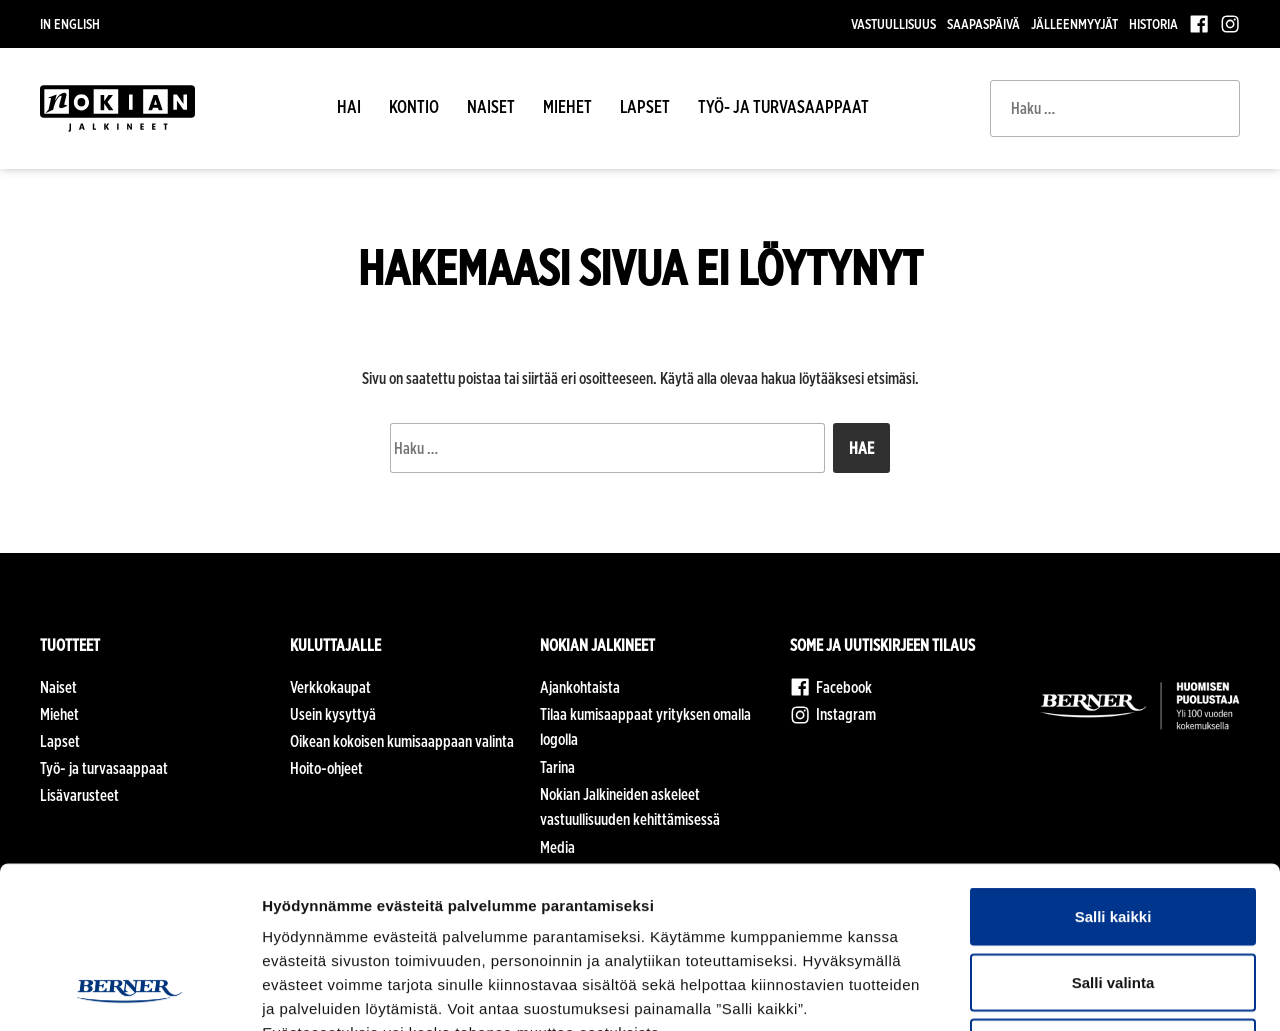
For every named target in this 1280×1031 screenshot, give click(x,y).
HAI (349, 106)
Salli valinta (1113, 834)
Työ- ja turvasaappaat (783, 106)
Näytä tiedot (1069, 991)
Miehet (567, 106)
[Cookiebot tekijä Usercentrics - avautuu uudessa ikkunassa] (129, 992)
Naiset (491, 106)
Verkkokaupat (330, 687)
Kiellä (1113, 899)
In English (70, 23)
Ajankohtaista (580, 687)
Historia (1153, 23)
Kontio (414, 106)
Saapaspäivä (983, 23)
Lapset (645, 106)
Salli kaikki (1113, 768)
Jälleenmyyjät (1074, 23)
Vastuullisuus (893, 23)
